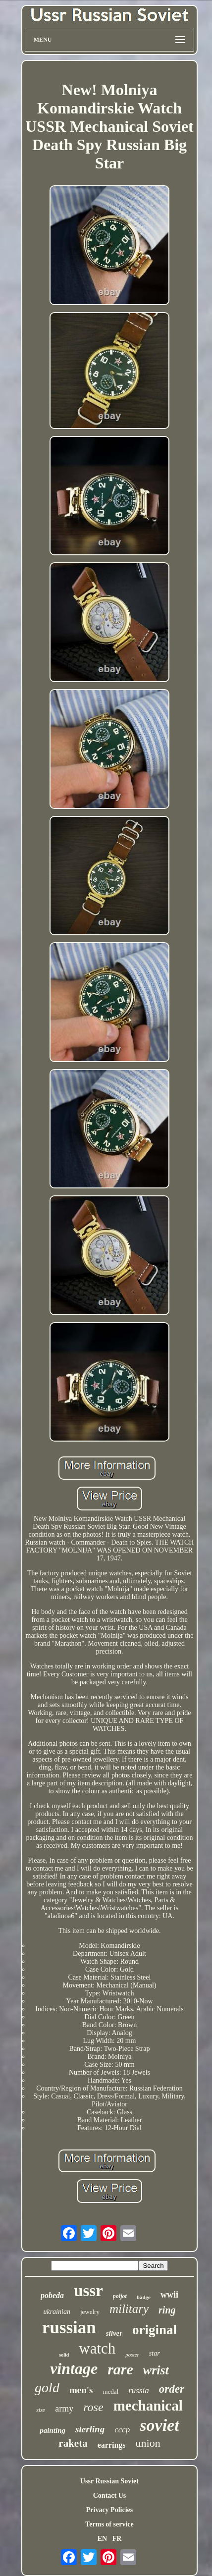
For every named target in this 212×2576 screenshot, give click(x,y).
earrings (112, 2445)
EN (102, 2538)
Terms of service (109, 2524)
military (129, 2308)
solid (64, 2355)
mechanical (148, 2406)
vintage (74, 2368)
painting (52, 2430)
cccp (122, 2429)
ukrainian (56, 2311)
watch (97, 2348)
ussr (88, 2291)
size (40, 2410)
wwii (169, 2295)
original (154, 2329)
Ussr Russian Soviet (109, 2481)
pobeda (52, 2295)
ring (167, 2310)
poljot (120, 2296)
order (171, 2389)
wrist (156, 2370)
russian (69, 2327)
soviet (159, 2425)
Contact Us (109, 2495)
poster (132, 2355)
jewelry (90, 2311)
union (148, 2443)
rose (93, 2407)
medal (110, 2391)
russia (138, 2390)
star (154, 2353)
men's (81, 2390)
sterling (90, 2429)
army (64, 2409)
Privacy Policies (109, 2510)
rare (120, 2369)
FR (117, 2538)
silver (114, 2333)
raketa (72, 2443)
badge (144, 2297)
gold (47, 2387)
